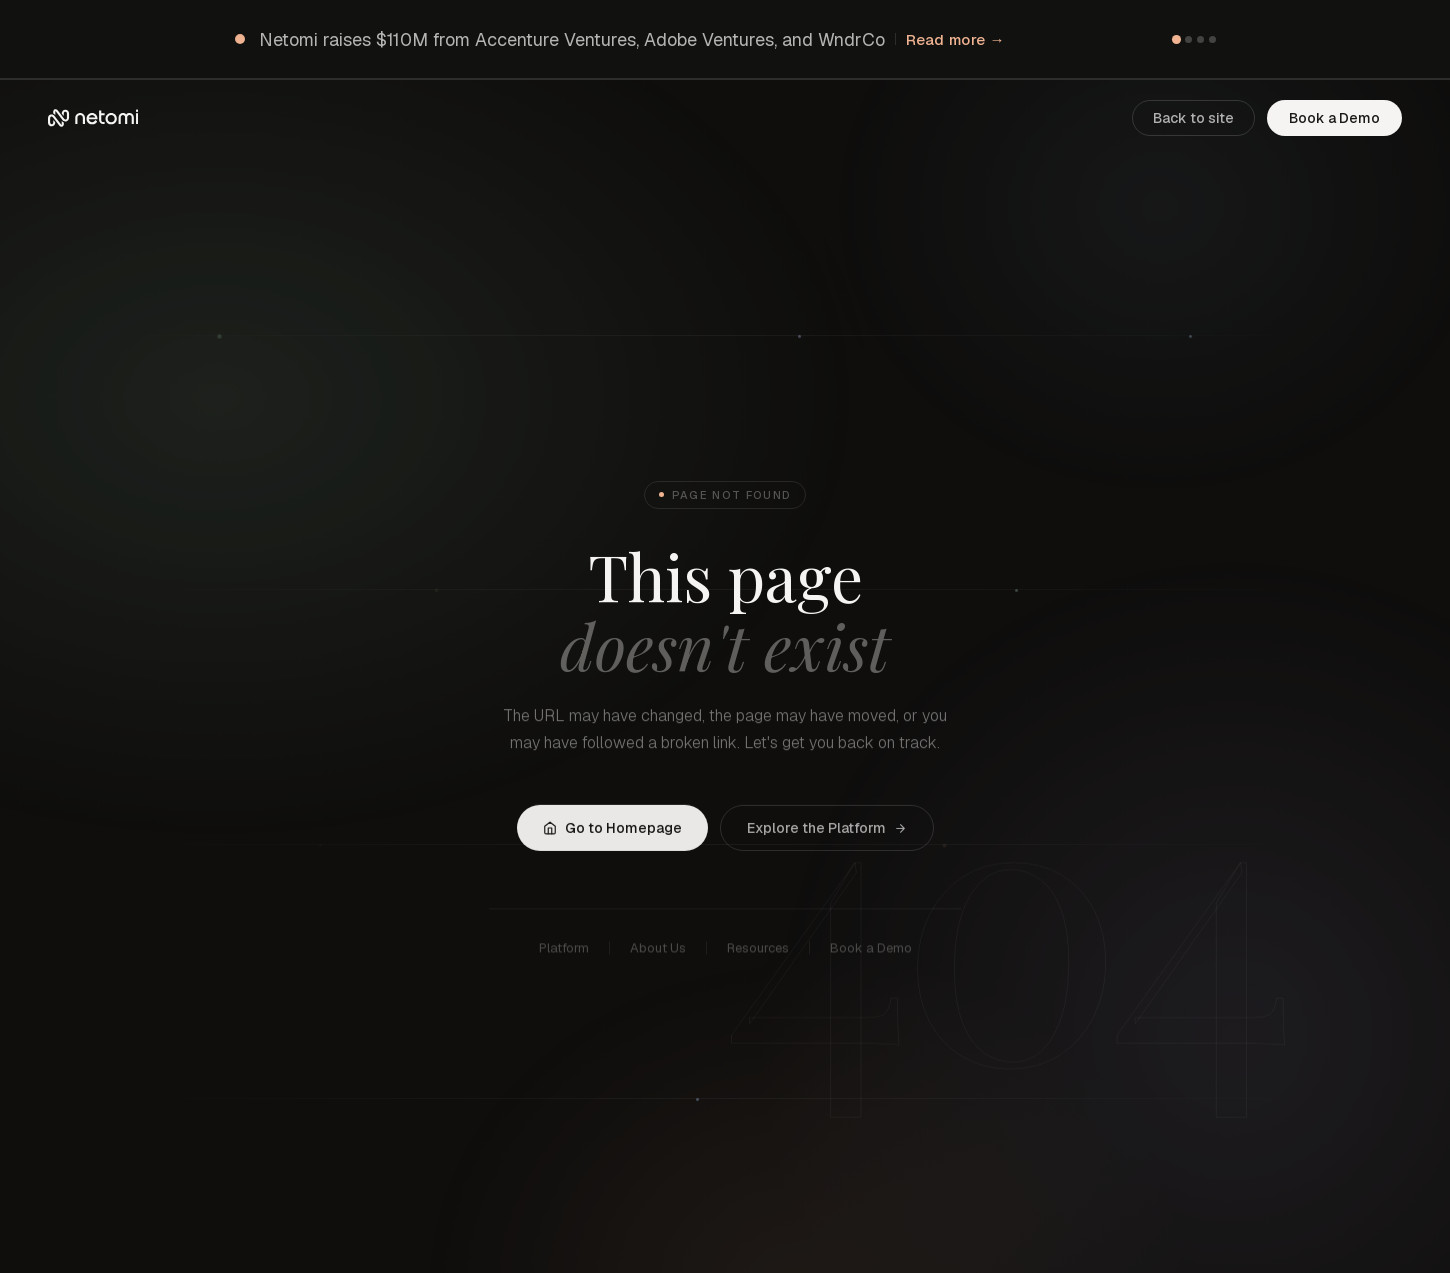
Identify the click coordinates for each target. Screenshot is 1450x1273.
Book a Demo (1334, 118)
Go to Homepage (612, 830)
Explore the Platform (827, 830)
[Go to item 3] (1200, 39)
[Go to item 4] (1212, 39)
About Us (658, 951)
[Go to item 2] (1188, 39)
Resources (758, 951)
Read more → (955, 39)
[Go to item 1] (1175, 38)
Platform (564, 951)
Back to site (1193, 118)
